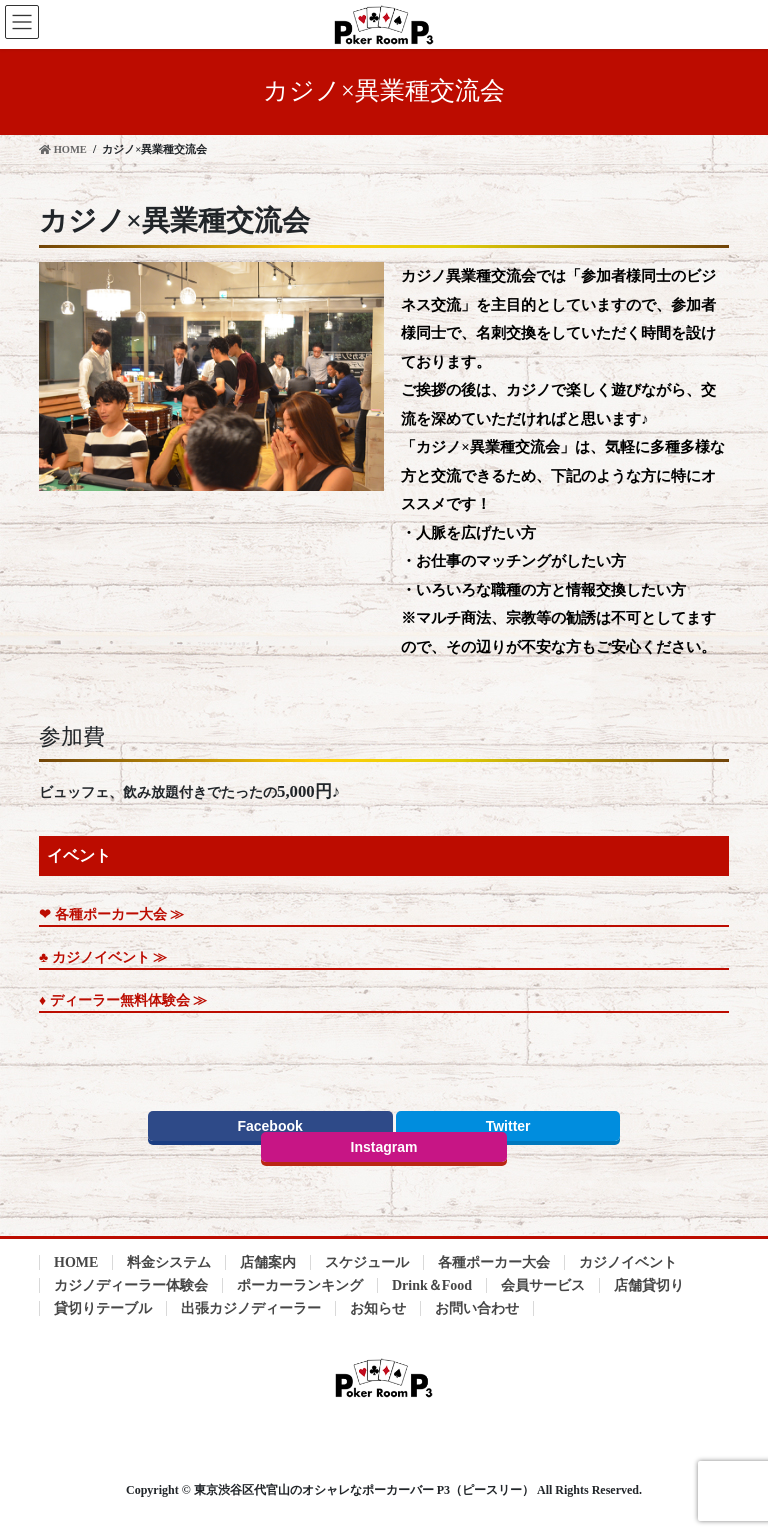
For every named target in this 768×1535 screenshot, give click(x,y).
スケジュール (367, 1262)
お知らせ (378, 1308)
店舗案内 (268, 1262)
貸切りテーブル (103, 1308)
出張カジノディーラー (251, 1308)
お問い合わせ (477, 1308)
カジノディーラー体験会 (131, 1285)
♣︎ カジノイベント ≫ (103, 957)
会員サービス (543, 1285)
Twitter (508, 1126)
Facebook (269, 1126)
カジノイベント (628, 1262)
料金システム (169, 1262)
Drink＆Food (432, 1285)
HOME (76, 1262)
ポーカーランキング (300, 1285)
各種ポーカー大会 (494, 1262)
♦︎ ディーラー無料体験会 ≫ (123, 1000)
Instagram (384, 1147)
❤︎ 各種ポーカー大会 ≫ (111, 914)
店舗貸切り (649, 1285)
